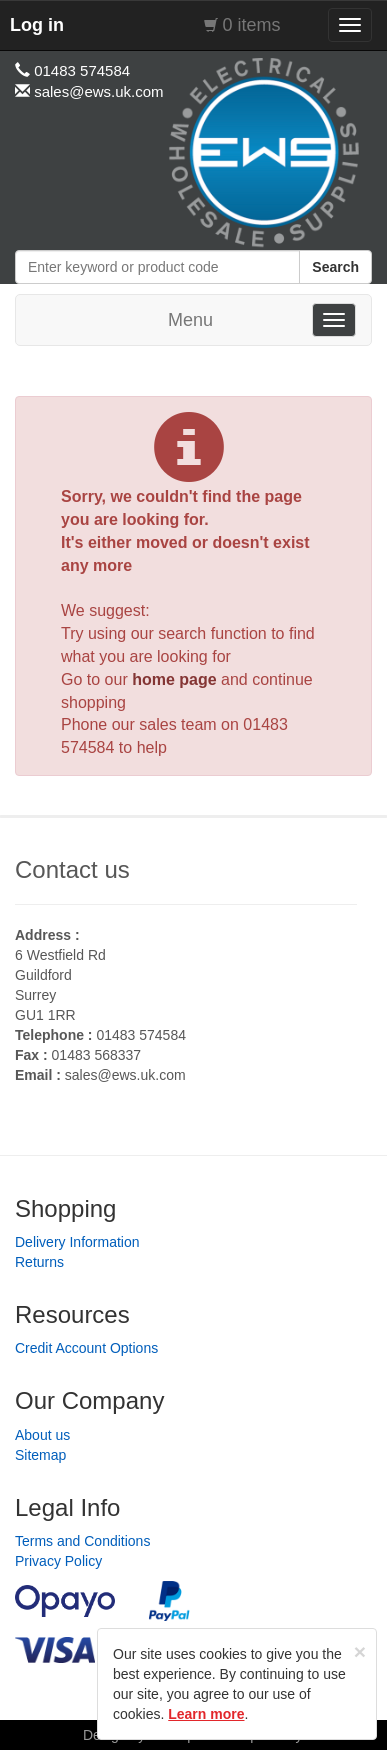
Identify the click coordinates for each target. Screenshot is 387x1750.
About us (42, 1435)
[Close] (360, 1651)
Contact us (72, 869)
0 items (252, 25)
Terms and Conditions (82, 1541)
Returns (39, 1262)
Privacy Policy (58, 1561)
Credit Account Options (86, 1348)
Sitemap (40, 1455)
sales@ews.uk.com (125, 1075)
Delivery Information (77, 1242)
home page (174, 679)
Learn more (206, 1714)
